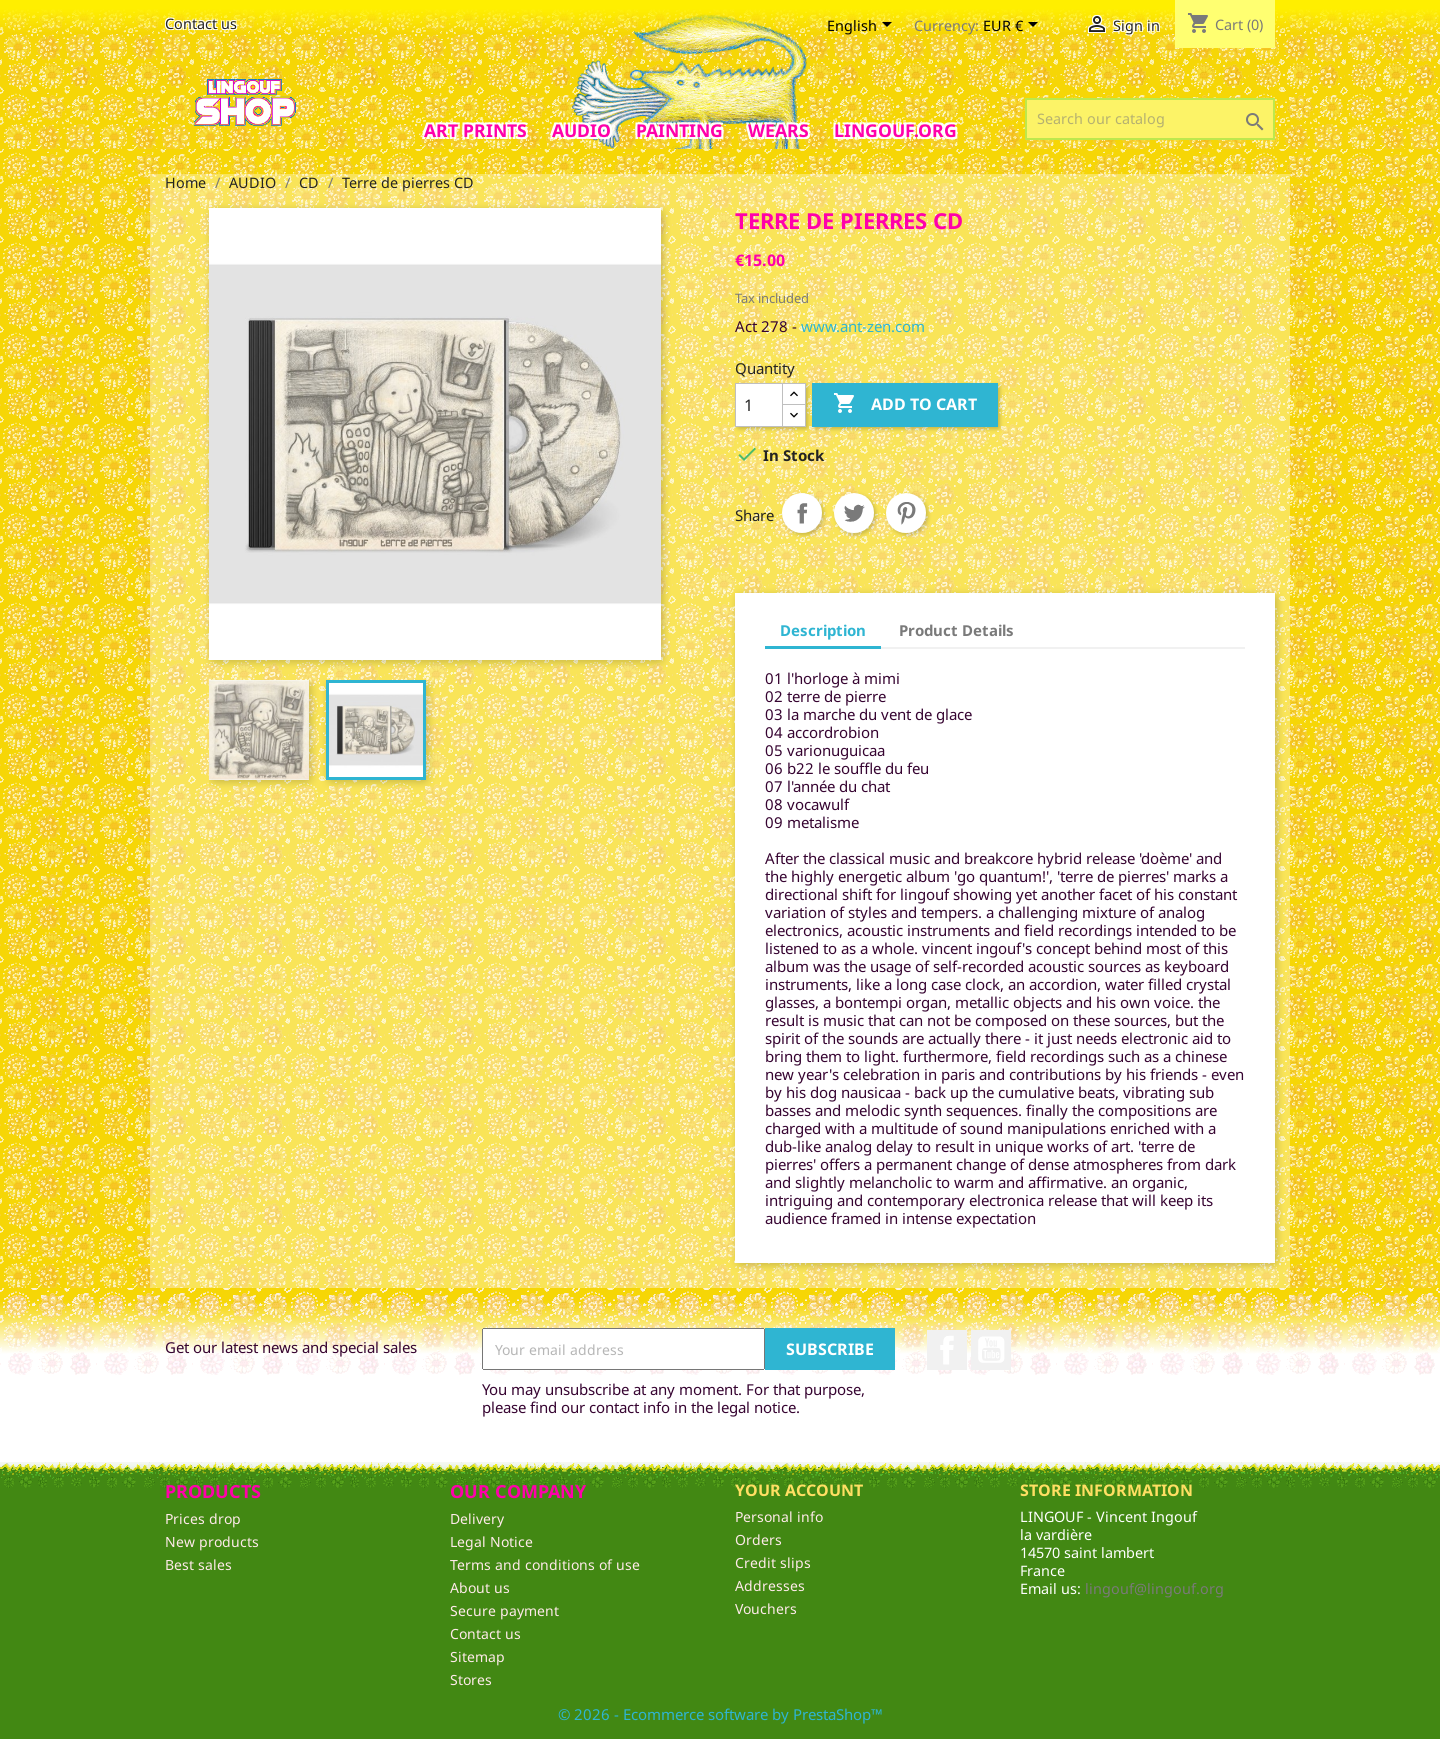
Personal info (779, 1516)
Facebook (947, 1350)
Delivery (477, 1518)
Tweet (854, 513)
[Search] (1150, 119)
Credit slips (773, 1562)
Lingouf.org (895, 130)
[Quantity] (759, 405)
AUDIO (581, 130)
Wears (778, 130)
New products (212, 1541)
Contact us (201, 23)
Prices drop (203, 1518)
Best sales (198, 1564)
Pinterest (906, 513)
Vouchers (766, 1608)
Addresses (770, 1585)
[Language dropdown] (863, 27)
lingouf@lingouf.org (1154, 1588)
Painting (679, 130)
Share (802, 513)
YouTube (991, 1350)
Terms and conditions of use (545, 1564)
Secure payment (504, 1610)
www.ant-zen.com (863, 326)
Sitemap (477, 1656)
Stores (471, 1679)
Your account (799, 1490)
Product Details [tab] (956, 630)
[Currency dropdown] (1014, 27)
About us (480, 1587)
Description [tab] (823, 630)
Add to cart (905, 404)
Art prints (475, 130)
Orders (758, 1539)
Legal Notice (491, 1541)
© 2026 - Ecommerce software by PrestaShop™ (720, 1714)
